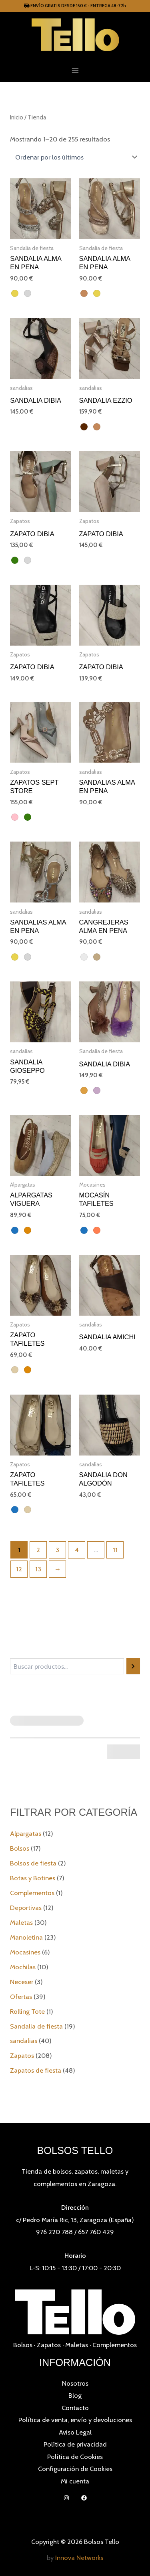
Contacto (75, 2408)
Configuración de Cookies (75, 2469)
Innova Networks (79, 2558)
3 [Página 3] (57, 1550)
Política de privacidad (75, 2444)
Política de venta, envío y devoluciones (75, 2420)
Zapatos (49, 2345)
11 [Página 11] (115, 1550)
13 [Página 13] (38, 1569)
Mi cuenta (75, 2481)
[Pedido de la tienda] (75, 157)
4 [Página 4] (77, 1550)
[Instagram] (66, 2498)
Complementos (114, 2345)
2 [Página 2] (38, 1550)
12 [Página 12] (19, 1569)
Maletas (76, 2345)
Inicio (16, 117)
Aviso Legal (75, 2432)
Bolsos (22, 2345)
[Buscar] (133, 1666)
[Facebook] (84, 2498)
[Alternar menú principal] (75, 70)
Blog (75, 2395)
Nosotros (75, 2383)
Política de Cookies (75, 2457)
